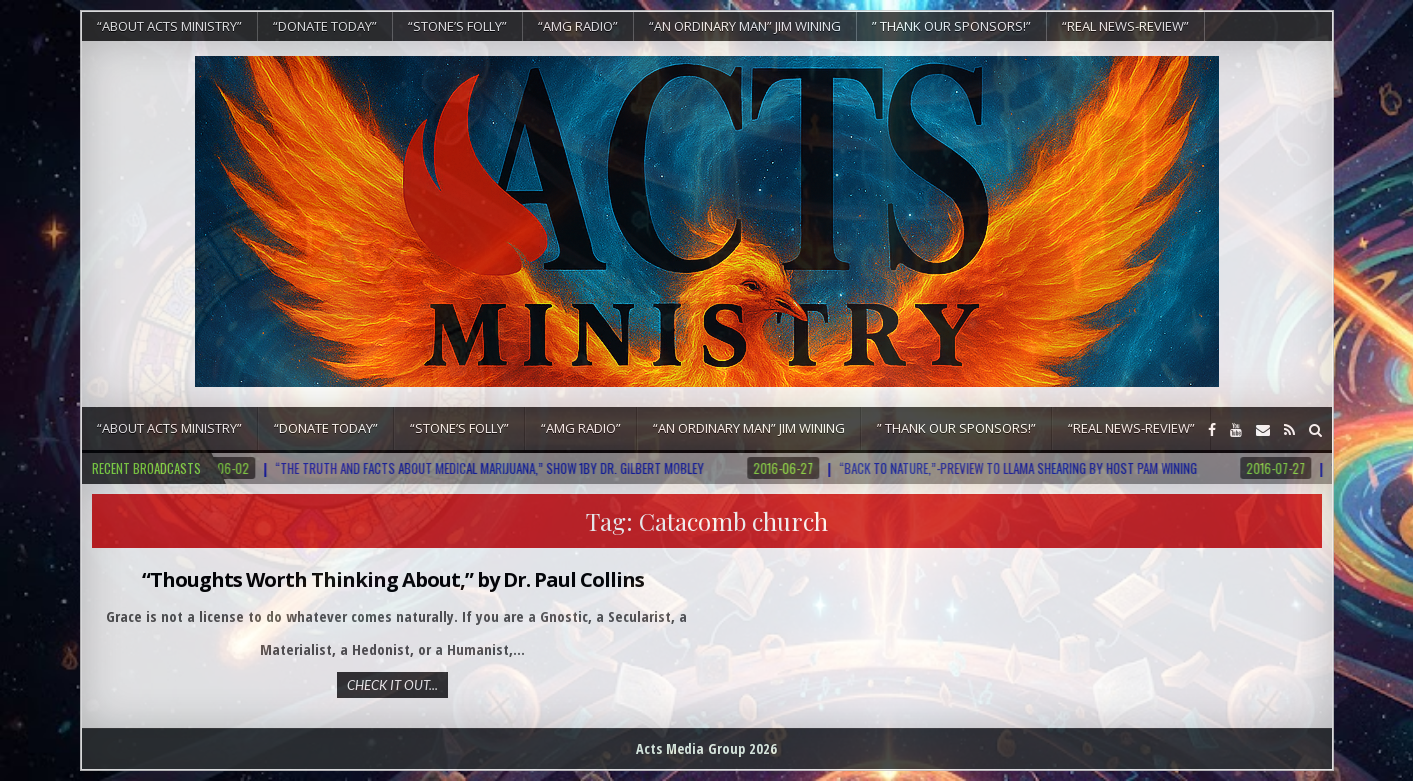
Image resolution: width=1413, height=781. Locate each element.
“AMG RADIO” (578, 26)
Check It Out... (392, 685)
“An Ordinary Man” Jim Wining (745, 26)
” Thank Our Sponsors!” (951, 26)
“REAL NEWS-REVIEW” (1125, 26)
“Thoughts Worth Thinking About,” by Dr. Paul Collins (393, 579)
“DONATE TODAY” (325, 26)
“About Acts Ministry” (169, 26)
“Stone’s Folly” (457, 26)
